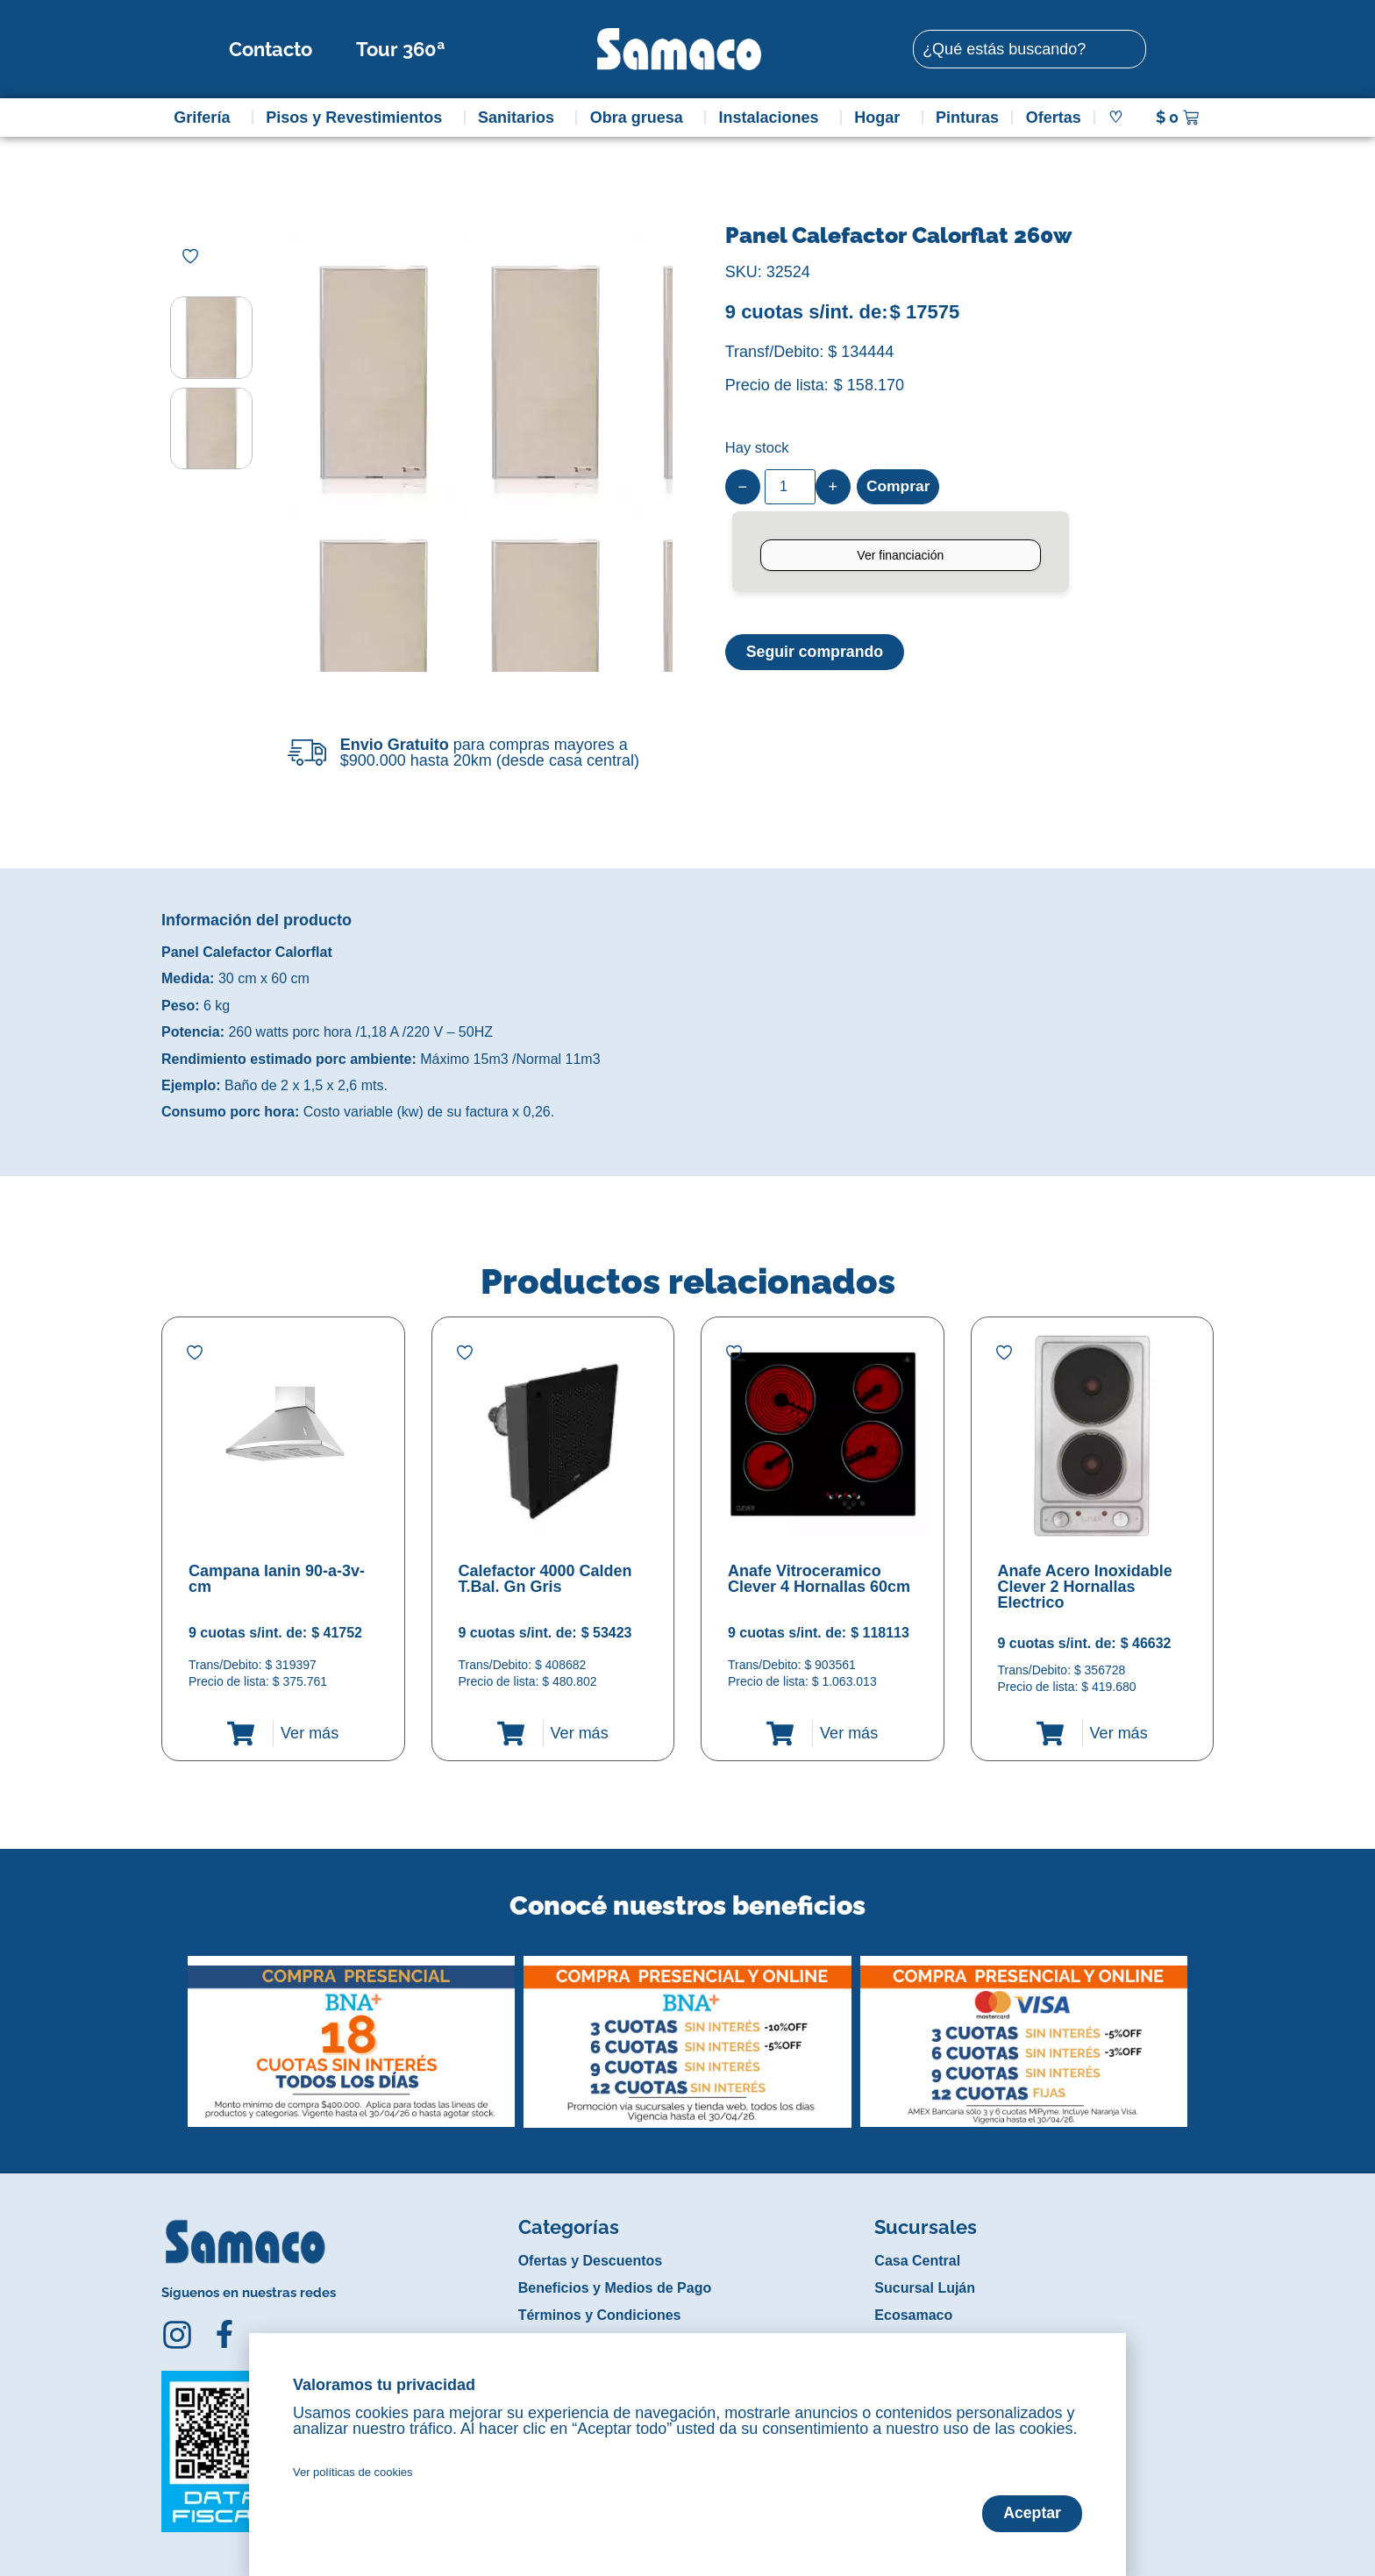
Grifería (206, 117)
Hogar (881, 117)
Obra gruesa (641, 117)
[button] (173, 2028)
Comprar (899, 487)
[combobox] (1029, 49)
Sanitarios (520, 117)
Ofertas (1053, 117)
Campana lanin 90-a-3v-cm (277, 1578)
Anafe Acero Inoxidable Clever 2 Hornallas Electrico (1085, 1586)
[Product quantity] (790, 486)
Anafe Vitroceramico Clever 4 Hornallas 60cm (819, 1578)
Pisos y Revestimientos (358, 117)
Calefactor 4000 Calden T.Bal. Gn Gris (545, 1578)
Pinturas (967, 117)
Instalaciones (773, 117)
